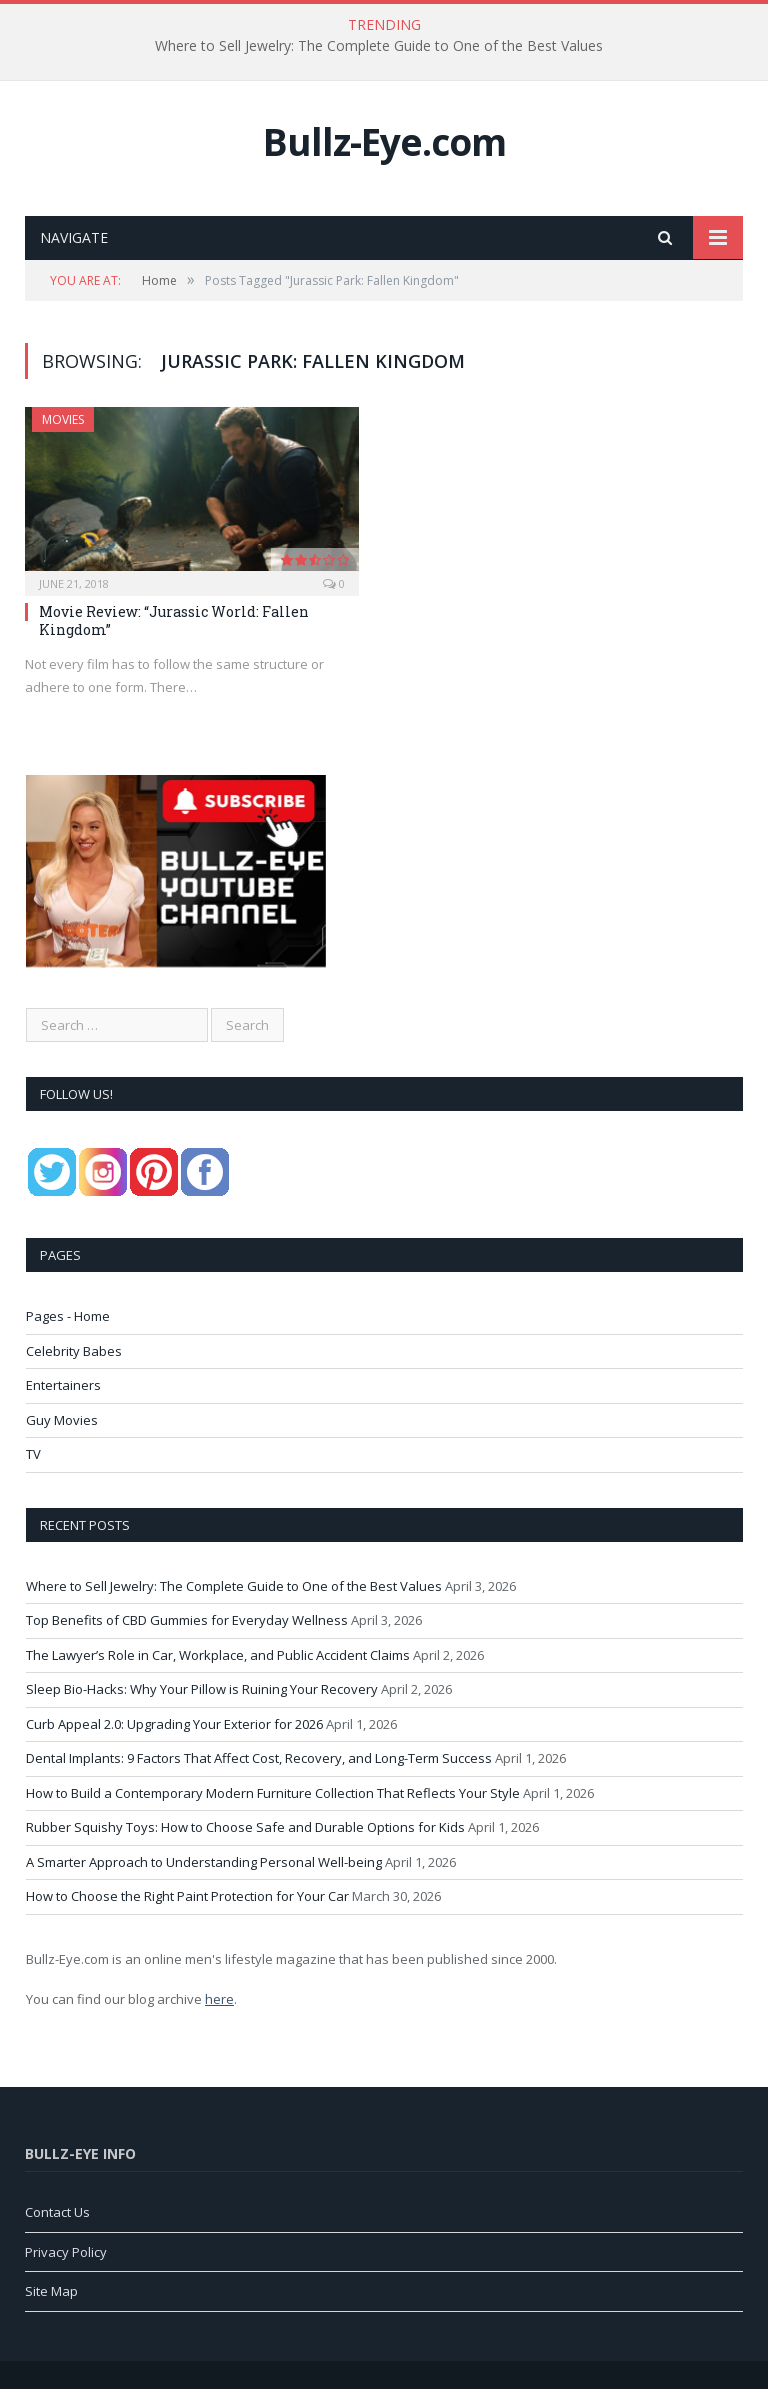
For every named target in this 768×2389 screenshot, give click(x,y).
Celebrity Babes (74, 1351)
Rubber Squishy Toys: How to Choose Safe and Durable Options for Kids (245, 1827)
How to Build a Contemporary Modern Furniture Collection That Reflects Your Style (273, 1793)
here (219, 1999)
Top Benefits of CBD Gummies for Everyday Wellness (187, 1620)
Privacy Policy (66, 2252)
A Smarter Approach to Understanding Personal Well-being (204, 1862)
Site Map (51, 2291)
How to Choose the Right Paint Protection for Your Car (187, 1896)
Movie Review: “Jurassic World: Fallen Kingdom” (174, 620)
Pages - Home (68, 1316)
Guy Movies (62, 1420)
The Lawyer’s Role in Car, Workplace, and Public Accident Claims (218, 1655)
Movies (63, 419)
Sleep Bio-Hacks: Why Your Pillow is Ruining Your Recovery (202, 1689)
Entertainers (63, 1385)
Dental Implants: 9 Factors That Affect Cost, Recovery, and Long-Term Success (259, 1758)
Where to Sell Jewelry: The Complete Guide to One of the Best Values (379, 46)
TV (33, 1454)
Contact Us (57, 2212)
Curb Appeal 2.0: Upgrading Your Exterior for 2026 (174, 1724)
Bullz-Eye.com (384, 141)
